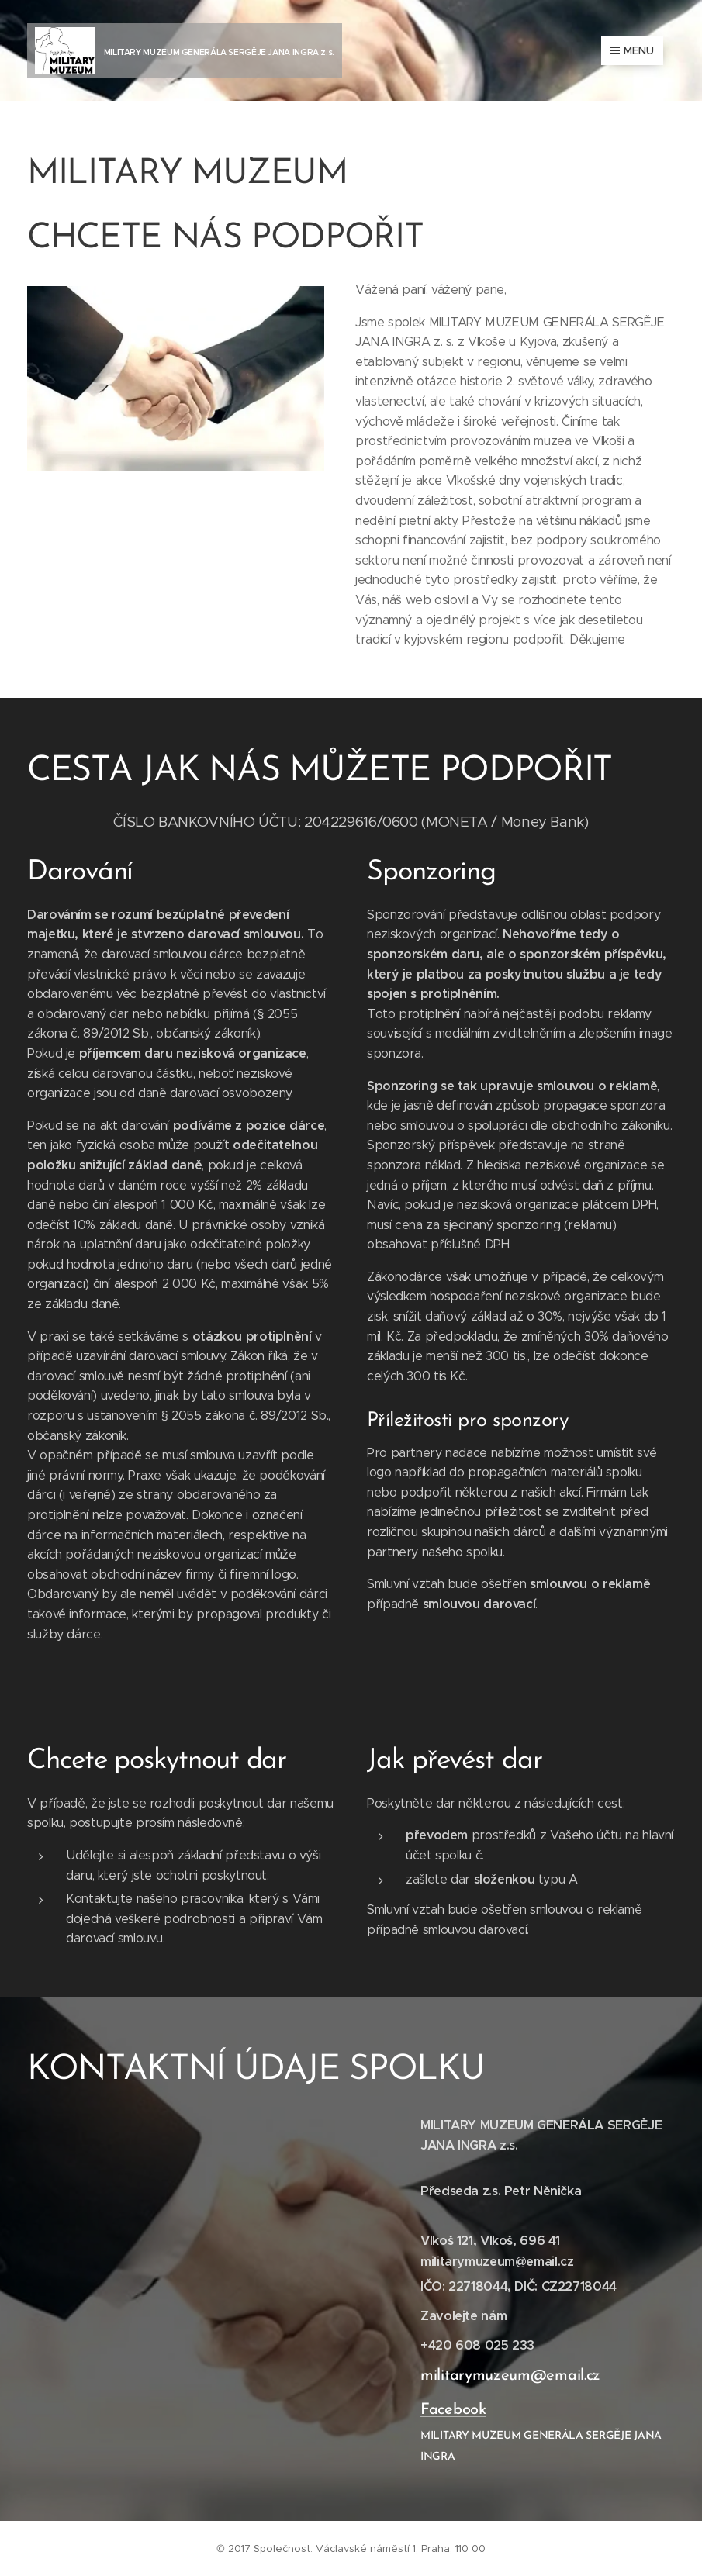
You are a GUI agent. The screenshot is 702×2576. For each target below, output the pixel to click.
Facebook (453, 2409)
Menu (632, 50)
